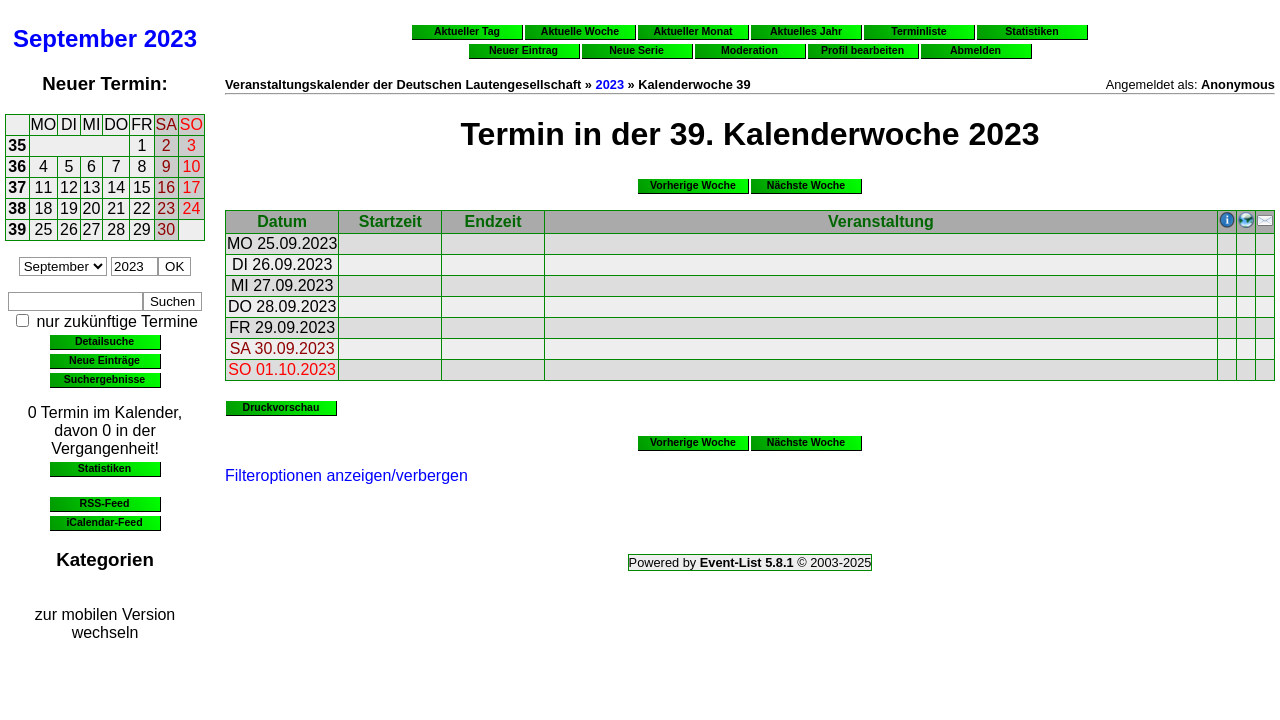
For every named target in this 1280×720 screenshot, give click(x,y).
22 (142, 208)
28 (116, 229)
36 (17, 166)
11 (44, 187)
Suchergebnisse (104, 379)
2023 (170, 38)
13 (92, 187)
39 (17, 229)
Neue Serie (636, 50)
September (75, 38)
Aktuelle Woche (580, 31)
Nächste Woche (806, 185)
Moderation (749, 50)
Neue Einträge (104, 360)
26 (69, 229)
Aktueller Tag (467, 31)
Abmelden (975, 50)
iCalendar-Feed (104, 522)
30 (166, 229)
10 (192, 166)
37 (17, 187)
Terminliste (918, 31)
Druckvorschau (281, 407)
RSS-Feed (105, 503)
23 (166, 208)
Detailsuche (104, 341)
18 (44, 208)
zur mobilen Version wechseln (105, 623)
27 (92, 229)
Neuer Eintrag (523, 50)
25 (44, 229)
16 (166, 187)
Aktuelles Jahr (806, 31)
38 (17, 208)
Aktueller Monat (692, 31)
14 (116, 187)
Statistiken (104, 468)
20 (92, 208)
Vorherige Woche (693, 185)
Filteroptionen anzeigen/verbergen (346, 475)
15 (142, 187)
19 (69, 208)
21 (116, 208)
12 (69, 187)
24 (192, 208)
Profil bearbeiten (862, 50)
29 (142, 229)
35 (17, 145)
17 (192, 187)
